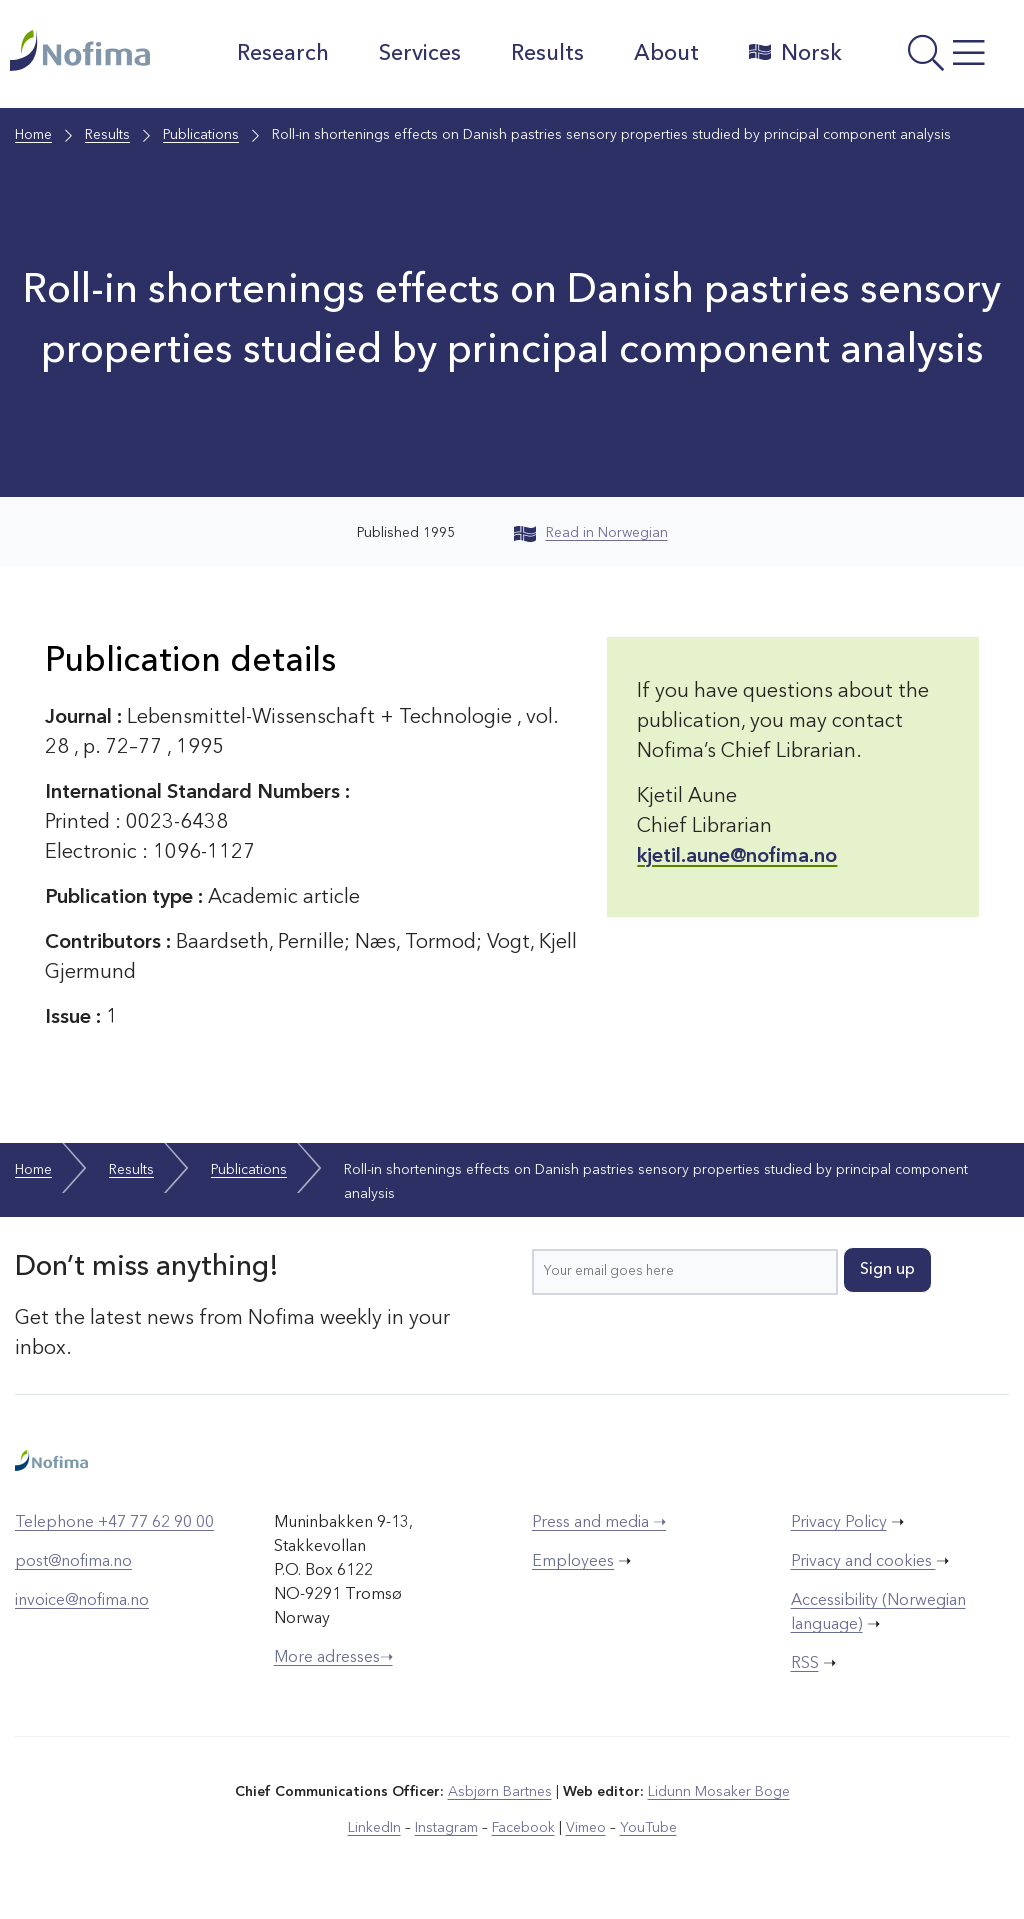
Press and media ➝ (599, 1523)
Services (420, 54)
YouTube (648, 1828)
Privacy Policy (839, 1523)
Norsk (795, 53)
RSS (805, 1664)
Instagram (446, 1828)
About (666, 54)
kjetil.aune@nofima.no (737, 857)
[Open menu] (938, 59)
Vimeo (586, 1828)
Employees (573, 1562)
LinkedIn (374, 1828)
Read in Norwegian (591, 533)
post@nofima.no (73, 1562)
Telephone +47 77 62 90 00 (114, 1523)
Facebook (523, 1828)
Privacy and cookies (863, 1562)
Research (283, 54)
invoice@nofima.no (82, 1601)
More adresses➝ (333, 1658)
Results (547, 54)
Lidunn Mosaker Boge (719, 1792)
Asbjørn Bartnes (500, 1792)
